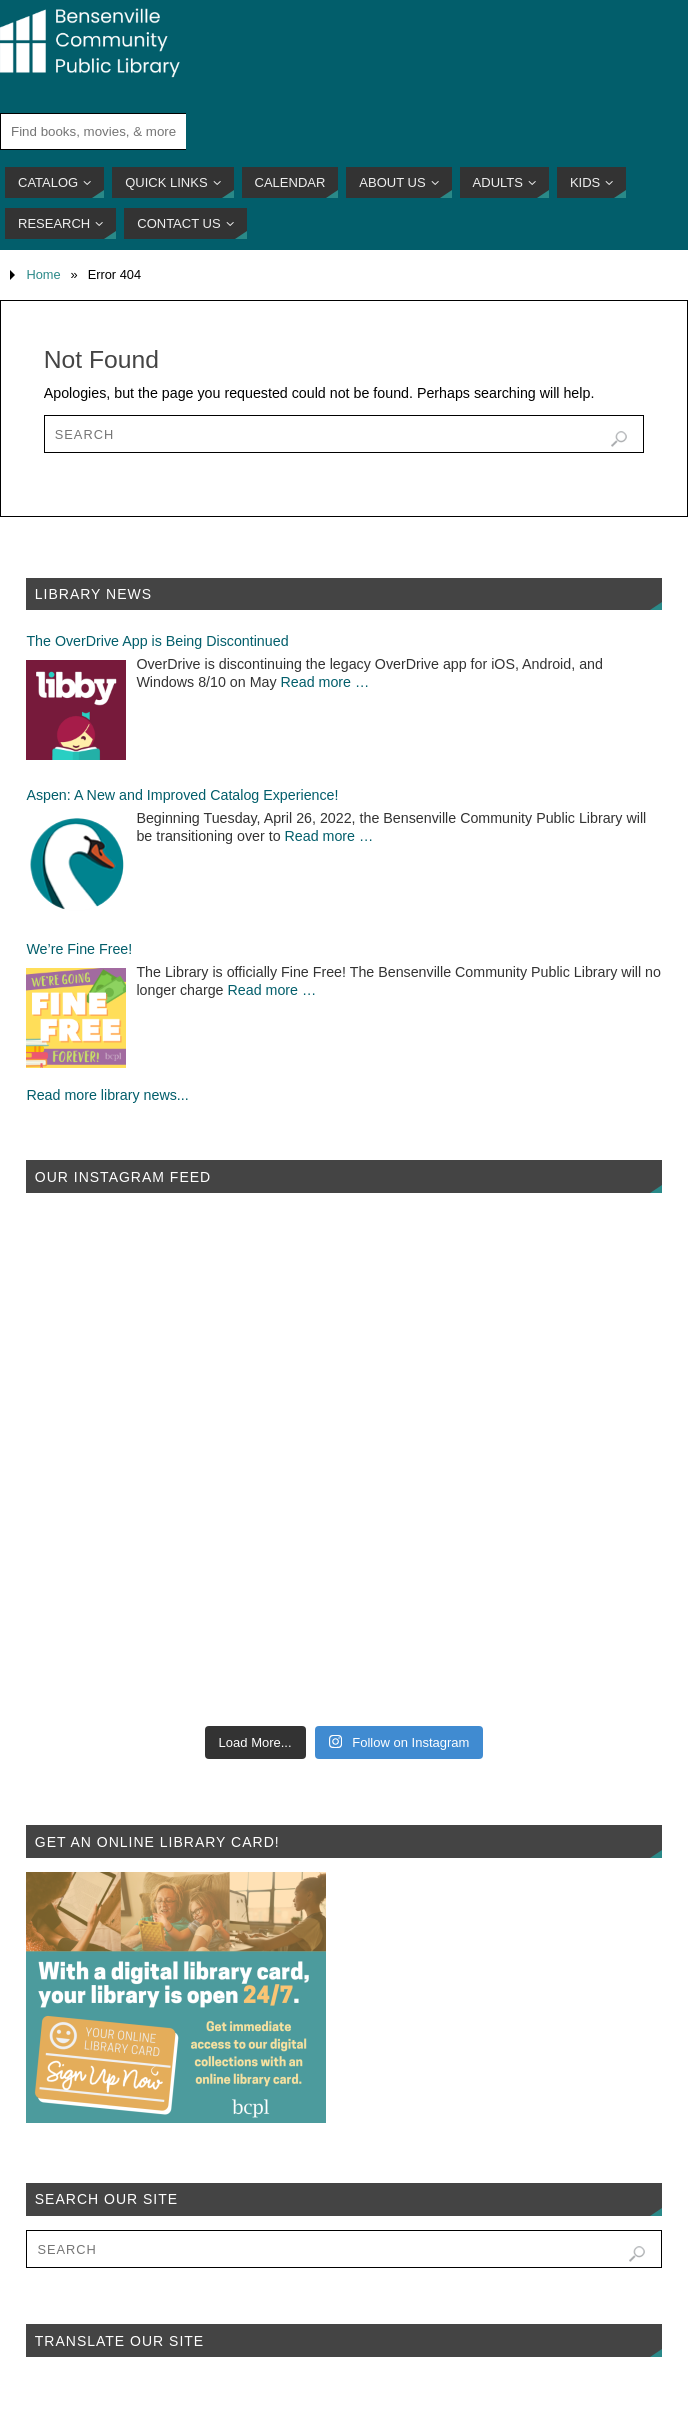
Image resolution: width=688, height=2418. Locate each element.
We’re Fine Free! (79, 949)
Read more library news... (107, 1095)
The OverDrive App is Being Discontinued (157, 641)
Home (43, 274)
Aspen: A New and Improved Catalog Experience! (182, 795)
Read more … (325, 682)
